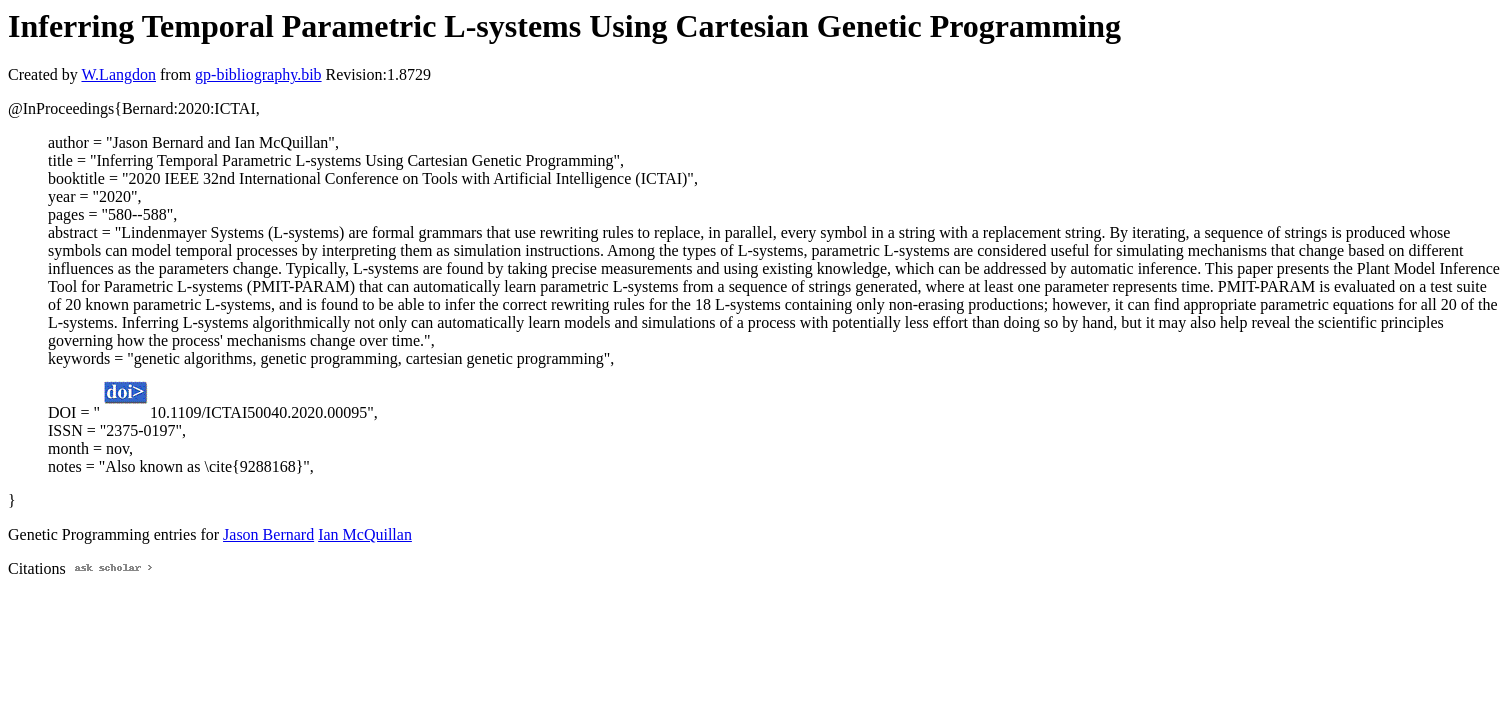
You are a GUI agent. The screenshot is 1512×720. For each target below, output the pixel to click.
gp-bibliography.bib (258, 74)
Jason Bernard (268, 534)
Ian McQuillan (365, 534)
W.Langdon (118, 74)
